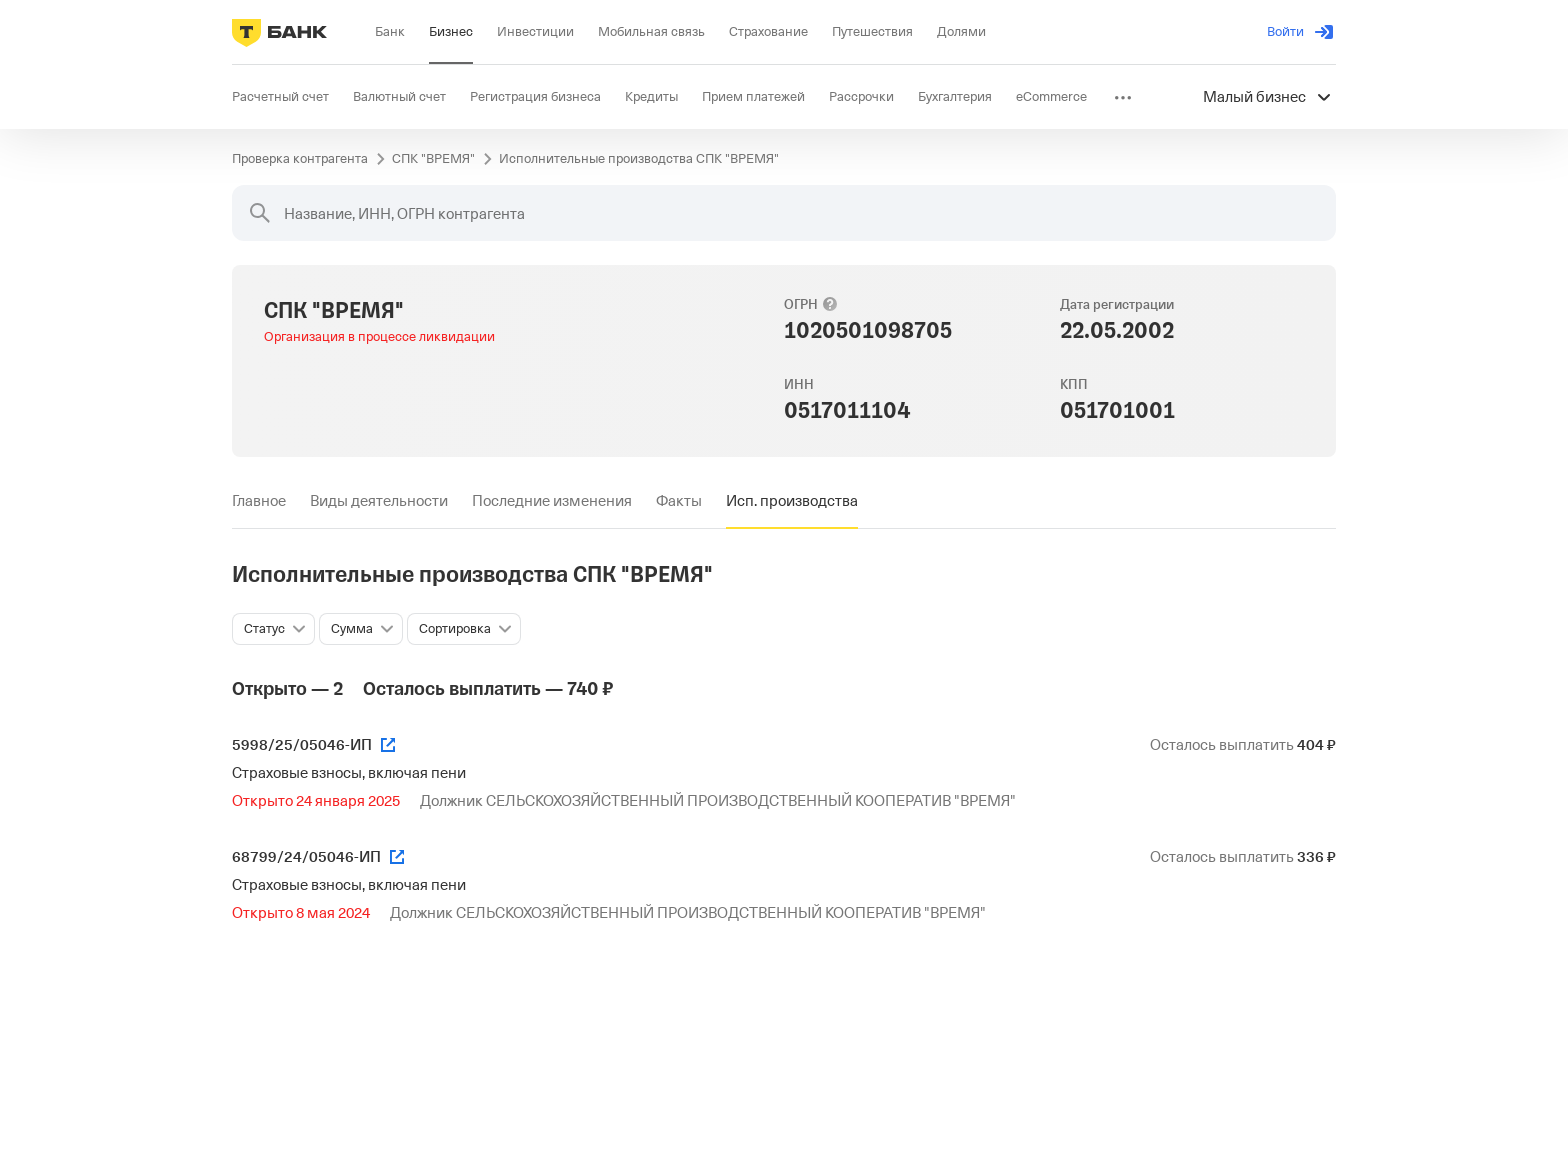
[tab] (259, 501)
